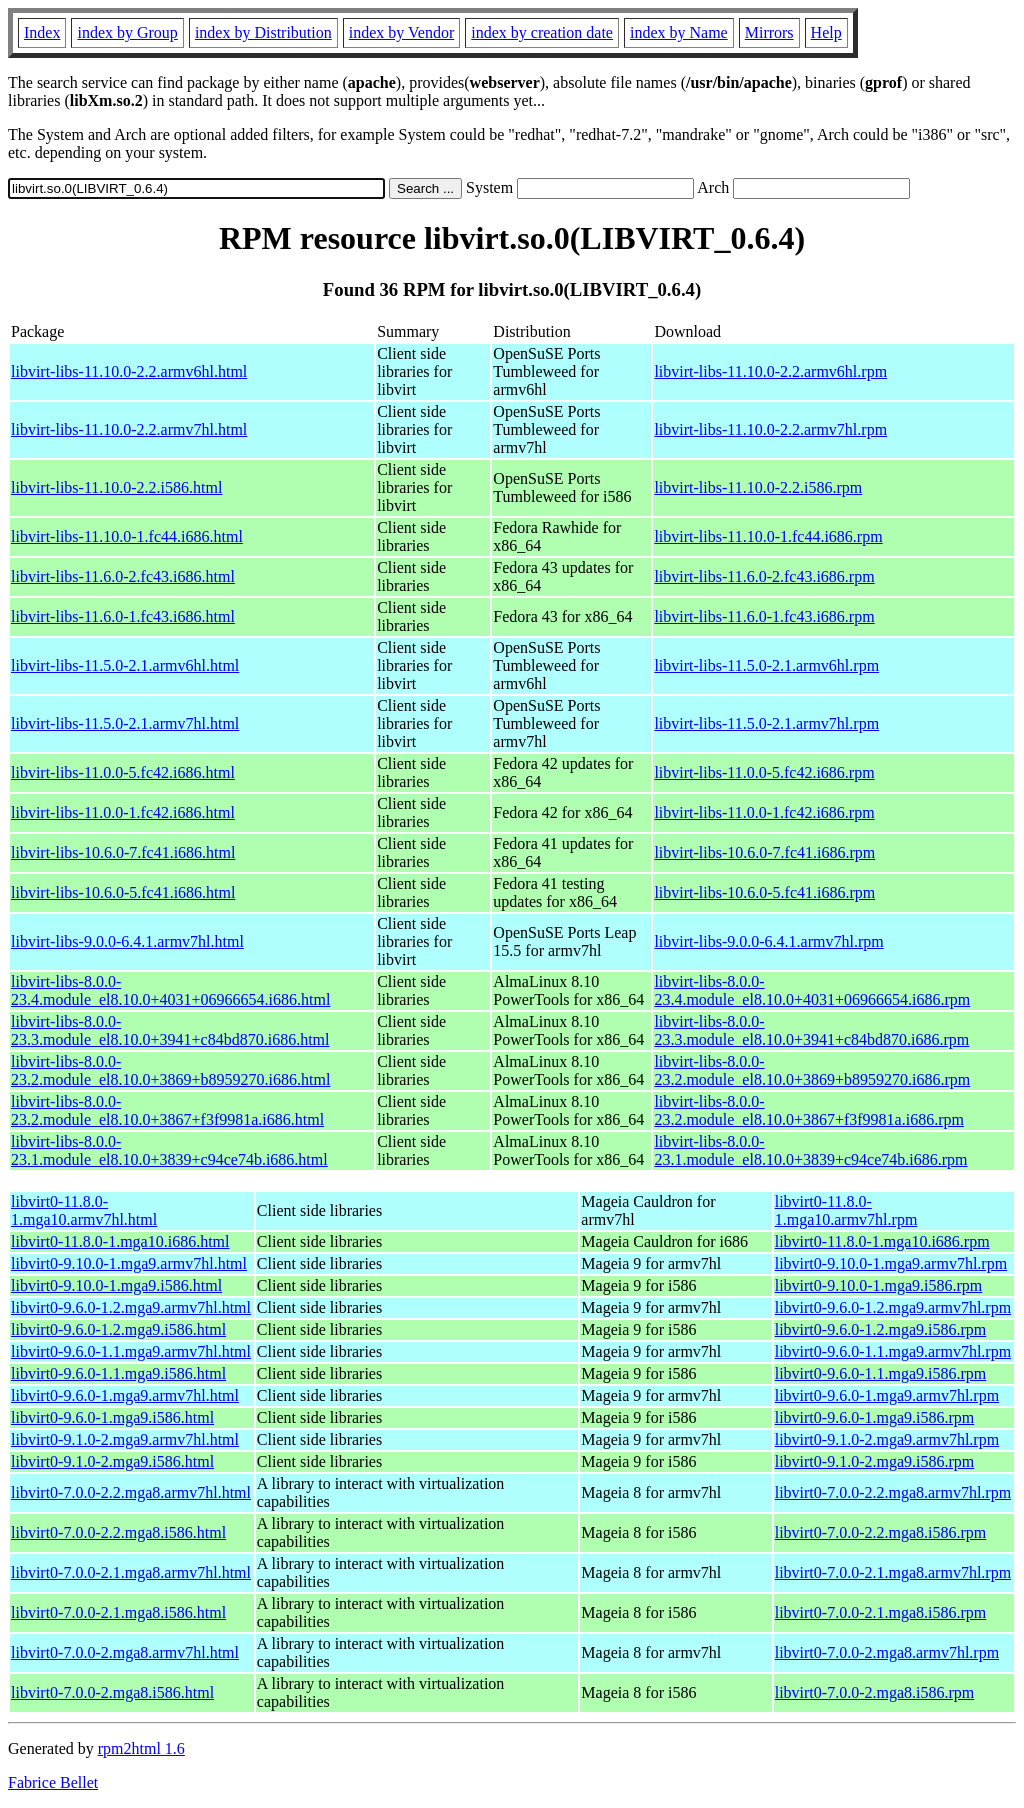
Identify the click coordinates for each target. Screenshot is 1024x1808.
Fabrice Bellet (53, 1782)
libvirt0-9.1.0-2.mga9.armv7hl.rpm (887, 1439)
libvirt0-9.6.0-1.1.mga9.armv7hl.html (131, 1351)
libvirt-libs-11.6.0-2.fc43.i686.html (123, 576)
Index (42, 32)
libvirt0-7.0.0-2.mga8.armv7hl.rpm (887, 1652)
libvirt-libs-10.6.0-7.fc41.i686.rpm (764, 852)
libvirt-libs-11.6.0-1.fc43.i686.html (123, 616)
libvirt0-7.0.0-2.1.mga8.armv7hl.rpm (893, 1572)
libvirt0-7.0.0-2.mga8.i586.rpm (875, 1692)
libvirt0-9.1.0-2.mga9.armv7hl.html (125, 1439)
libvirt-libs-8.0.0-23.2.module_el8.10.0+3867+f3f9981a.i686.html (167, 1110)
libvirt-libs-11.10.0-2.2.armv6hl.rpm (770, 371)
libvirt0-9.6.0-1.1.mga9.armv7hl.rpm (893, 1351)
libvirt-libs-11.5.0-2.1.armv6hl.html (125, 665)
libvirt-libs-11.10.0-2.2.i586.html (116, 487)
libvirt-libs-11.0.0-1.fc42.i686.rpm (764, 812)
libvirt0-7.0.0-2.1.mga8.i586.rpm (881, 1612)
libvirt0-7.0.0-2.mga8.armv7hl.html (125, 1652)
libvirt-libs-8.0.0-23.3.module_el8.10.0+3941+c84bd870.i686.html (170, 1030)
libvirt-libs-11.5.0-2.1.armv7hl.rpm (766, 723)
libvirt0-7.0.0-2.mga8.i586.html (112, 1692)
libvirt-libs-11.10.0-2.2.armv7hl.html (129, 429)
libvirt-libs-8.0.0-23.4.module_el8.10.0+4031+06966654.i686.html (170, 990)
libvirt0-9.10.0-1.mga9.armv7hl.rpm (891, 1263)
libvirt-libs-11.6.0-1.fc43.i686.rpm (764, 616)
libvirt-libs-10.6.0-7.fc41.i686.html (123, 852)
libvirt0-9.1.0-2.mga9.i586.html (112, 1461)
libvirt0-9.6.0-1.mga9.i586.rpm (875, 1417)
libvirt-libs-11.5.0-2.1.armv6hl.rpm (766, 665)
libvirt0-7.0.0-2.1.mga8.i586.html (118, 1612)
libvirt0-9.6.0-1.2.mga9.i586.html (118, 1329)
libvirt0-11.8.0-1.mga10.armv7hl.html (84, 1210)
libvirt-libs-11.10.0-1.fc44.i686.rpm (768, 536)
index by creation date (542, 32)
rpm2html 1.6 (141, 1748)
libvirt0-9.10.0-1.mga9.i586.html (116, 1285)
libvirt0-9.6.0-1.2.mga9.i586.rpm (881, 1329)
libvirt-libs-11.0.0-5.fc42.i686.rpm (764, 772)
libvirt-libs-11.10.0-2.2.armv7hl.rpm (770, 429)
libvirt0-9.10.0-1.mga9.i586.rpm (879, 1285)
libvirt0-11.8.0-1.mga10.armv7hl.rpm (846, 1210)
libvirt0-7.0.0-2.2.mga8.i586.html (118, 1532)
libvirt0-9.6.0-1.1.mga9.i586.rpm (881, 1373)
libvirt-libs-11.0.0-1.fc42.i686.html (123, 812)
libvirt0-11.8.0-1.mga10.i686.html (120, 1241)
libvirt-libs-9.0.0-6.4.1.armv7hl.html (127, 941)
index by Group (127, 32)
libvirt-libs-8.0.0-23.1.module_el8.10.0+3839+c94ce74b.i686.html (169, 1150)
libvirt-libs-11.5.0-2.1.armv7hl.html (125, 723)
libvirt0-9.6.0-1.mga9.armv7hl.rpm (887, 1395)
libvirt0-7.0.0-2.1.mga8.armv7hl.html (131, 1572)
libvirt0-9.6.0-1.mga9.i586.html (112, 1417)
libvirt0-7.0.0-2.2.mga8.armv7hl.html (131, 1492)
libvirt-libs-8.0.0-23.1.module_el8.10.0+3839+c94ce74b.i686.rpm (810, 1150)
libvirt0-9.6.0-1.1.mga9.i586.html (118, 1373)
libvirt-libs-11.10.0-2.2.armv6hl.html (129, 371)
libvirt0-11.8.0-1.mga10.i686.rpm (882, 1241)
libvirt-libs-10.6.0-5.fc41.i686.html (123, 892)
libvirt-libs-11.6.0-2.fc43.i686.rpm (764, 576)
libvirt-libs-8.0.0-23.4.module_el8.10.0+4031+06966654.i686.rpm (812, 990)
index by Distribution (263, 32)
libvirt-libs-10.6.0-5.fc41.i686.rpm (764, 892)
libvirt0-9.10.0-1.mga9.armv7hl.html (129, 1263)
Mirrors (769, 32)
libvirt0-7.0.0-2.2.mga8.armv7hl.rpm (893, 1492)
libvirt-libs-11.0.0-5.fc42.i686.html (123, 772)
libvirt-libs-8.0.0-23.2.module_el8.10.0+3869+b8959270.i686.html (170, 1070)
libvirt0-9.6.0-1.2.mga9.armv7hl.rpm (893, 1307)
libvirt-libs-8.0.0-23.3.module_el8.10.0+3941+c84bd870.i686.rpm (811, 1030)
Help (826, 32)
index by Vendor (401, 32)
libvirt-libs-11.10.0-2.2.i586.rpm (758, 487)
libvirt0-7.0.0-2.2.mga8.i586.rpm (881, 1532)
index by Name (679, 32)
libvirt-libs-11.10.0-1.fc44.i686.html (127, 536)
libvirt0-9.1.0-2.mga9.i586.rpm (875, 1461)
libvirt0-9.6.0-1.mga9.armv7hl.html (125, 1395)
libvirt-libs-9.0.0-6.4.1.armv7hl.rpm (768, 941)
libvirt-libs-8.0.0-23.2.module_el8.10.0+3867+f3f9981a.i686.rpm (809, 1110)
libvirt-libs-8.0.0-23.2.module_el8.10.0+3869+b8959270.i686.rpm (812, 1070)
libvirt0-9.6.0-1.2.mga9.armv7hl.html (131, 1307)
